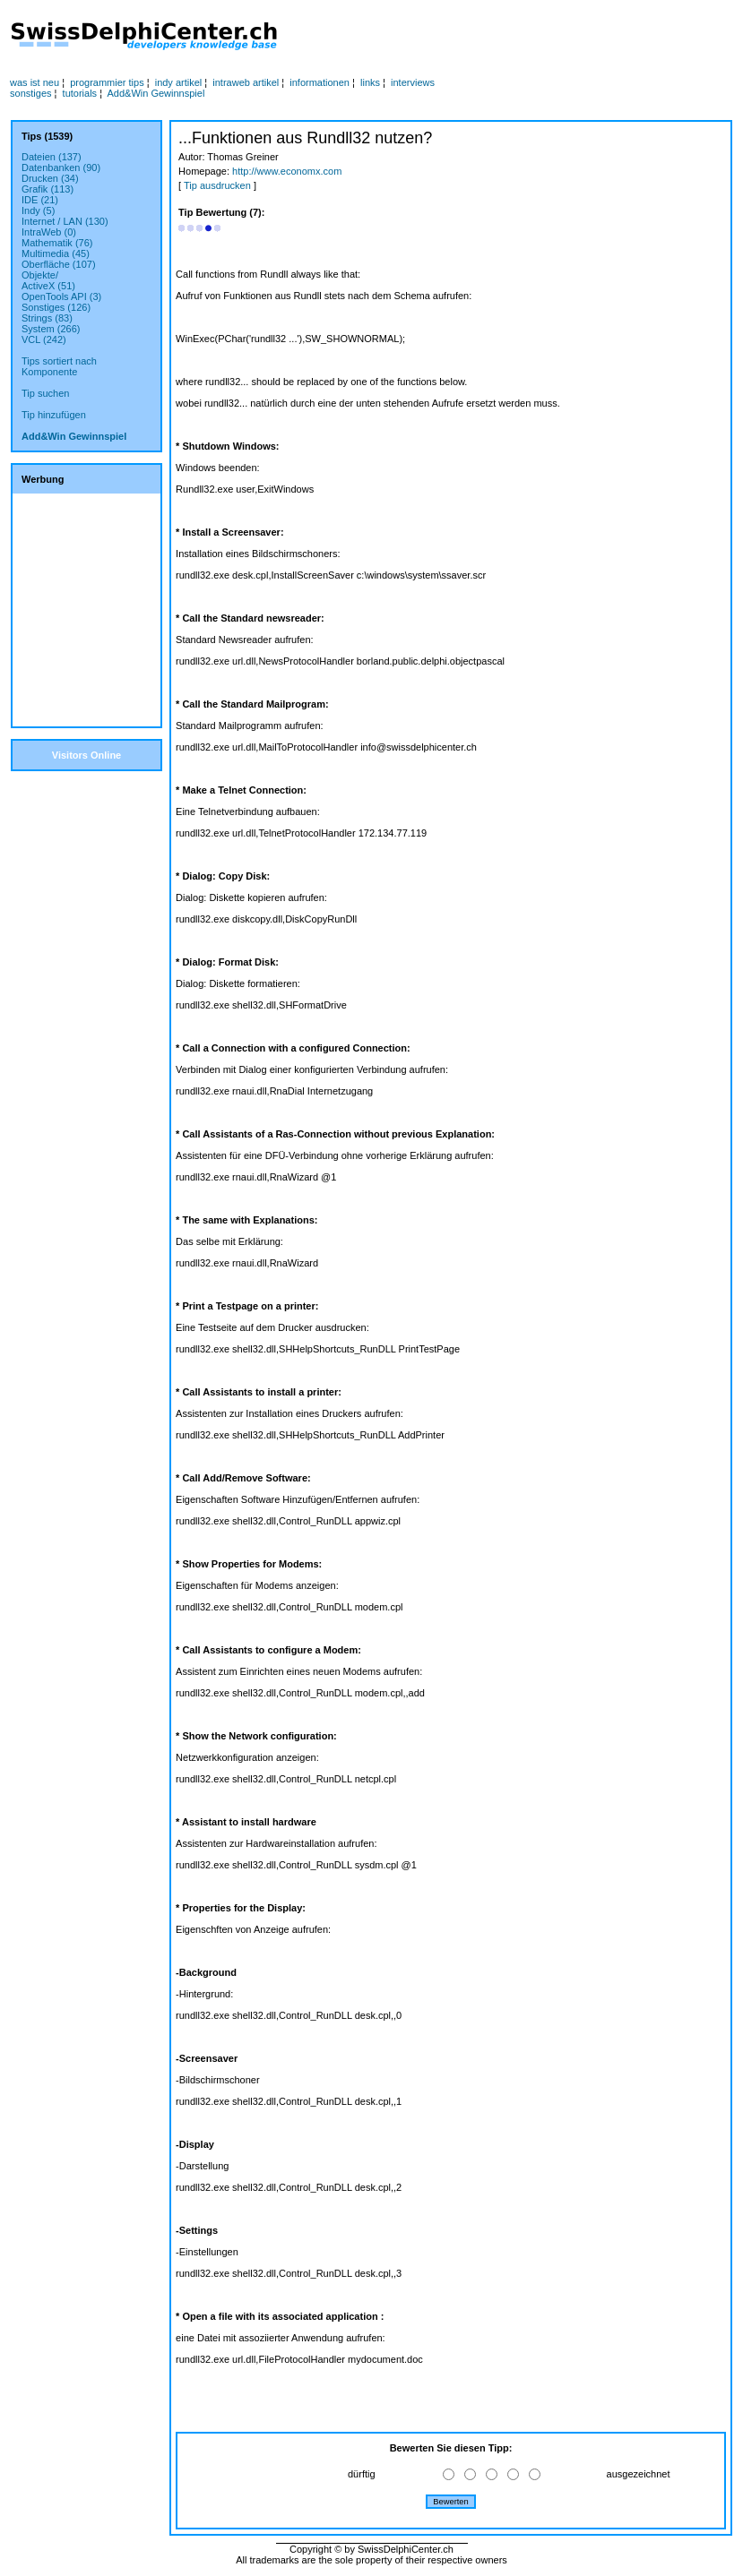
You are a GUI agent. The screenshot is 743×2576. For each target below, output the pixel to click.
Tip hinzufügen (54, 414)
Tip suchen (45, 393)
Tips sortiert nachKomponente (59, 366)
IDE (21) (40, 199)
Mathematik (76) (57, 242)
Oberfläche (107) (59, 264)
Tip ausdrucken (217, 185)
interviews (413, 82)
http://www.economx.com (286, 171)
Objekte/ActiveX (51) (48, 280)
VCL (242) (44, 339)
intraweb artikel (245, 82)
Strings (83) (47, 318)
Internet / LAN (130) (65, 221)
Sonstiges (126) (56, 307)
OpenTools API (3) (61, 296)
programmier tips (107, 82)
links (370, 82)
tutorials (80, 93)
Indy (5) (38, 210)
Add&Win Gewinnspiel (156, 93)
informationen (319, 82)
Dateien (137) (52, 156)
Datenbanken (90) (61, 167)
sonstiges (30, 93)
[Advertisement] (492, 37)
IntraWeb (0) (49, 232)
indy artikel (179, 82)
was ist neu (34, 82)
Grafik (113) (47, 189)
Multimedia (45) (56, 253)
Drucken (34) (50, 178)
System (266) (51, 328)
